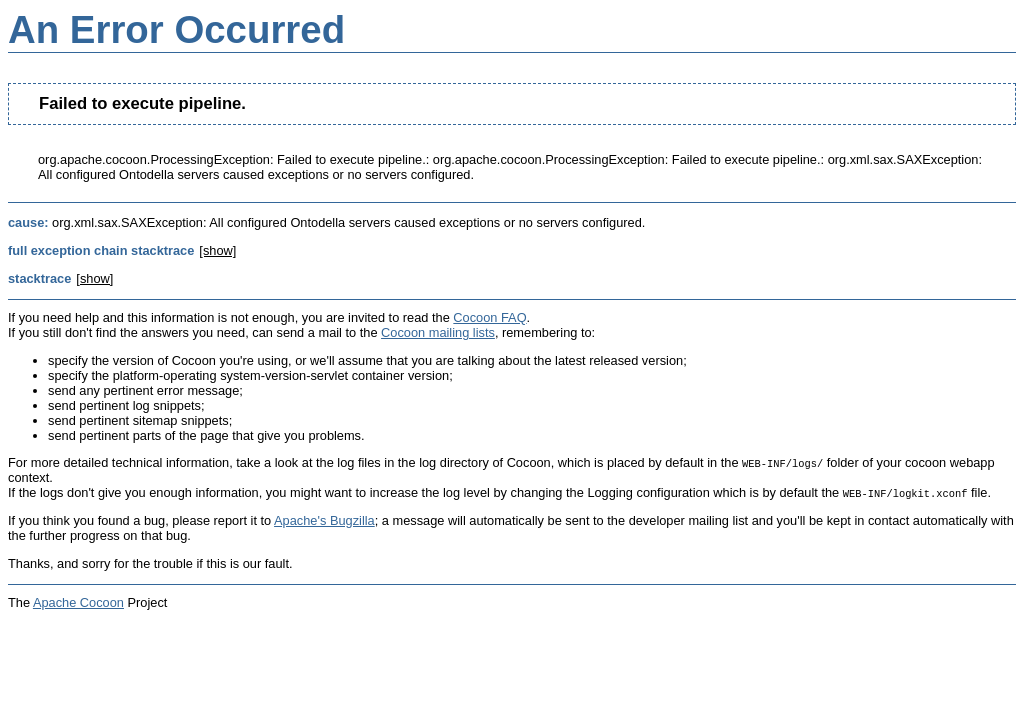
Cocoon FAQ (489, 317)
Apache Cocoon (78, 602)
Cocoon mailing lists (438, 332)
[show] (217, 250)
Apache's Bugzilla (324, 520)
